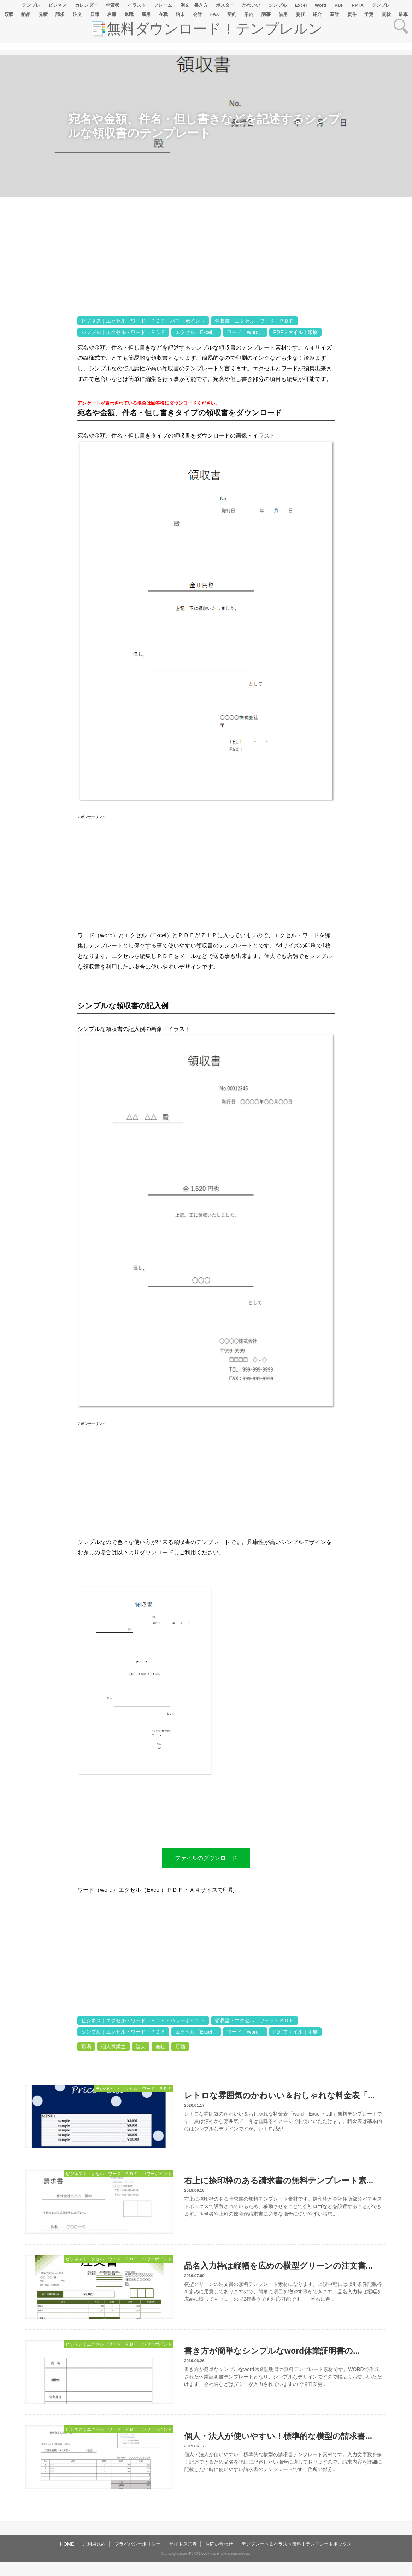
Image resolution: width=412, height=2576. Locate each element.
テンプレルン (198, 2554)
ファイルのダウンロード (206, 1858)
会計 (197, 14)
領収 (8, 14)
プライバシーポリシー (137, 2544)
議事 (266, 14)
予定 (368, 14)
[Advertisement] (38, 419)
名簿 (111, 14)
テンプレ (31, 5)
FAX (214, 14)
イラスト (137, 5)
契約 (231, 14)
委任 (300, 14)
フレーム (163, 5)
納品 (25, 14)
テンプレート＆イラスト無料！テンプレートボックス (296, 2544)
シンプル (278, 5)
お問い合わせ (219, 2544)
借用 (283, 14)
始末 (180, 14)
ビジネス (57, 5)
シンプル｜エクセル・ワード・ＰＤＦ (123, 332)
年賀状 (112, 5)
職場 (86, 2046)
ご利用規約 (94, 2544)
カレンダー (86, 5)
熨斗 (352, 14)
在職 (163, 14)
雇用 (146, 14)
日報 (94, 14)
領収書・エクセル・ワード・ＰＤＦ (254, 321)
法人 (141, 2046)
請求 (60, 14)
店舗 (180, 2046)
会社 (160, 2046)
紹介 (317, 14)
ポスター (225, 5)
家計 (334, 14)
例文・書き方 (194, 5)
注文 (77, 14)
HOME (67, 2544)
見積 (43, 14)
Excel (301, 5)
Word (320, 5)
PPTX (358, 5)
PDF (338, 5)
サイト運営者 (183, 2544)
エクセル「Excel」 (196, 332)
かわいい (251, 5)
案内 (248, 14)
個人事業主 (113, 2046)
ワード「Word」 (245, 332)
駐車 (403, 14)
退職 (129, 14)
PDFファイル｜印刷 (295, 332)
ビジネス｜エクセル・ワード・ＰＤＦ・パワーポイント (143, 321)
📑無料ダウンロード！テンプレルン (206, 28)
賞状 (386, 14)
